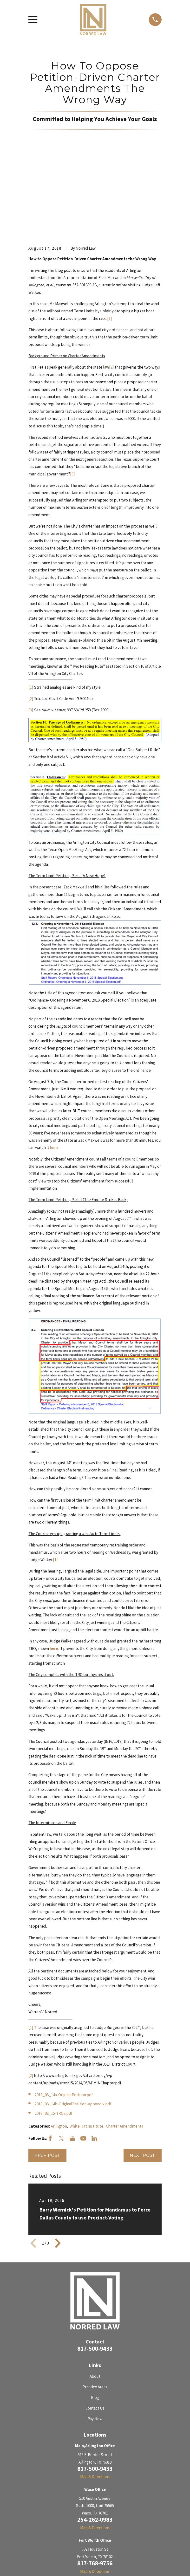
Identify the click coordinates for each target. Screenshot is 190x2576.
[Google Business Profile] (72, 2064)
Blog (95, 2322)
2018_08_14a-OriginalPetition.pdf (64, 2019)
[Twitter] (61, 2064)
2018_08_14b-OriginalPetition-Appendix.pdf (73, 2029)
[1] (109, 243)
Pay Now (95, 2344)
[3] (72, 399)
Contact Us (95, 2333)
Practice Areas (95, 2312)
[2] (111, 292)
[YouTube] (83, 2064)
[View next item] (58, 2168)
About (95, 2301)
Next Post (143, 2080)
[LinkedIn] (94, 2064)
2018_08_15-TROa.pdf (53, 2038)
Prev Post (47, 2080)
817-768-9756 (94, 2488)
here (54, 1072)
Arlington (59, 2051)
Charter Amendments (124, 2051)
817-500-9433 (94, 2274)
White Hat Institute (86, 2051)
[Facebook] (50, 2064)
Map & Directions (95, 2401)
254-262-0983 (94, 2445)
